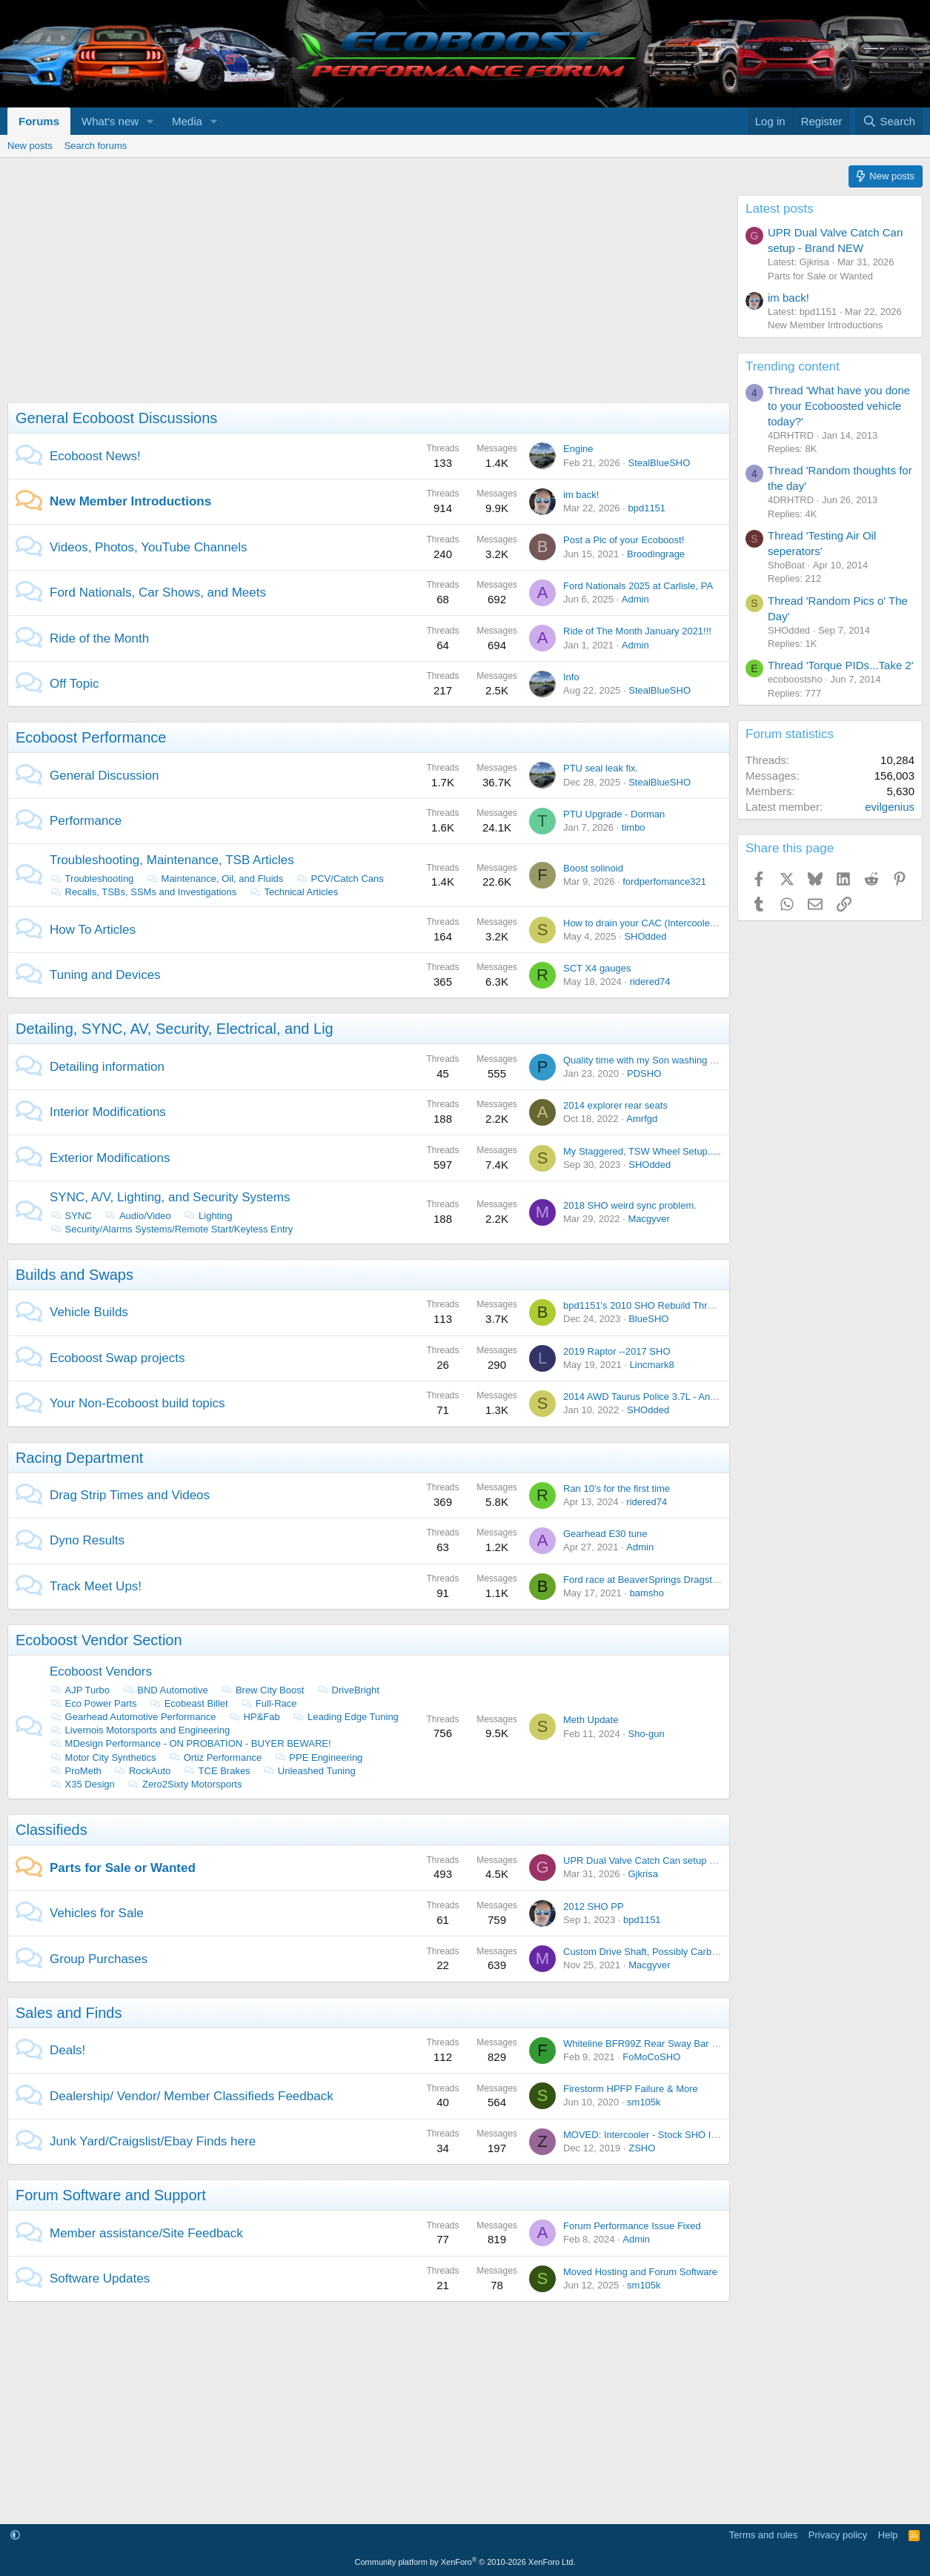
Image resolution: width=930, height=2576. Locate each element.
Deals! (67, 2050)
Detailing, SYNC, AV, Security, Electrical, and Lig (174, 1028)
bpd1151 (646, 508)
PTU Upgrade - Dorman (614, 814)
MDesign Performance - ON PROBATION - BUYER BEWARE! (190, 1743)
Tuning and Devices (105, 975)
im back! (581, 494)
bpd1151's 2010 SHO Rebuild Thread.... (648, 1305)
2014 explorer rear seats (615, 1105)
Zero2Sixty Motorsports (184, 1784)
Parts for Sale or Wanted (123, 1868)
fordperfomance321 (664, 881)
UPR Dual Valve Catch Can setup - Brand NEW (664, 1860)
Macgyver (648, 1218)
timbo (633, 827)
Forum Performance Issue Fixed (632, 2225)
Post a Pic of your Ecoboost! (623, 539)
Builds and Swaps (74, 1275)
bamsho (647, 1593)
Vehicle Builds (89, 1312)
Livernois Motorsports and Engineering (140, 1730)
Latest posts (779, 209)
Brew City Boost (262, 1690)
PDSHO (644, 1073)
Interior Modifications (108, 1112)
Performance (86, 821)
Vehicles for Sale (97, 1913)
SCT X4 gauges (597, 968)
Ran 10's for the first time (616, 1488)
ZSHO (641, 2148)
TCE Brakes (216, 1770)
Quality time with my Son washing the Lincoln (660, 1060)
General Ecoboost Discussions (116, 418)
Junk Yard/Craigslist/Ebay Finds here (153, 2141)
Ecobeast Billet (188, 1703)
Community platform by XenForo (465, 2561)
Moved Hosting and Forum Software (640, 2271)
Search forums (95, 145)
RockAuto (141, 1770)
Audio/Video (137, 1215)
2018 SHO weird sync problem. (630, 1205)
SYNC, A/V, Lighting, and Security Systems (170, 1197)
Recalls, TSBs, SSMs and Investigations (143, 891)
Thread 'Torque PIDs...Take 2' (841, 665)
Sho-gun (646, 1733)
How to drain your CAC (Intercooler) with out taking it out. (685, 923)
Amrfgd (641, 1118)
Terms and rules (763, 2534)
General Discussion (104, 776)
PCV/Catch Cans (340, 878)
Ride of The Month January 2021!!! (637, 631)
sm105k (644, 2102)
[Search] (889, 121)
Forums (39, 121)
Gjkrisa (642, 1873)
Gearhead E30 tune (605, 1533)
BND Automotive (165, 1690)
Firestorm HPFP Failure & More (630, 2088)
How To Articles (93, 930)
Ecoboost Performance (91, 737)
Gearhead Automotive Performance (133, 1716)
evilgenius (889, 806)
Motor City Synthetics (103, 1757)
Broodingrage (656, 554)
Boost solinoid (593, 868)
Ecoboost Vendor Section (99, 1640)
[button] (150, 121)
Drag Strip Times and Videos (130, 1495)
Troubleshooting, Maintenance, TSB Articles (172, 860)
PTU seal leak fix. (600, 768)
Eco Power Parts (93, 1703)
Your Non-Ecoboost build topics (137, 1403)
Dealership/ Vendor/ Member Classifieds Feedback (191, 2096)
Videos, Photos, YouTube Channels (149, 547)
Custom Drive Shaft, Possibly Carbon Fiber (655, 1951)
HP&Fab (254, 1716)
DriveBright (347, 1690)
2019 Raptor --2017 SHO (617, 1351)
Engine (578, 448)
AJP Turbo (80, 1690)
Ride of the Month (99, 638)
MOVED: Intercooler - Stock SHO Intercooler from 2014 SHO (693, 2134)
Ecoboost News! (95, 456)
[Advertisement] (365, 298)
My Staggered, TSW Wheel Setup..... (642, 1151)
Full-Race (268, 1703)
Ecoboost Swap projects (117, 1358)
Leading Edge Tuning (345, 1716)
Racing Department (79, 1458)
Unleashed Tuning (308, 1770)
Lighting (207, 1215)
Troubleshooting (91, 878)
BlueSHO (648, 1318)
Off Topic (74, 684)
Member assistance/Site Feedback (146, 2233)
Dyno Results (87, 1540)
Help (888, 2534)
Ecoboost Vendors (101, 1671)
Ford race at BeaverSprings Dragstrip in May (658, 1579)
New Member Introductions (130, 501)
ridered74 (650, 981)
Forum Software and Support (111, 2195)
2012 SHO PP (593, 1906)
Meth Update (590, 1719)
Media (187, 121)
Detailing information (107, 1067)
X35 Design (82, 1784)
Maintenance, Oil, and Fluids (214, 878)
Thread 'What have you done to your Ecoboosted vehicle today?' (839, 406)
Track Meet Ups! (96, 1586)
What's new (110, 121)
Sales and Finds (69, 2013)
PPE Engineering (318, 1757)
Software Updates (100, 2278)
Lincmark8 (652, 1364)
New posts (30, 145)
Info (571, 677)
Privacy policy (837, 2534)
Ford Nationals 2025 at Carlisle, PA (638, 585)
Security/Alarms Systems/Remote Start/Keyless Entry (171, 1229)
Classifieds (51, 1830)
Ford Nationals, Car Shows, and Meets (158, 592)
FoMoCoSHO (651, 2056)
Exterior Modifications (110, 1158)
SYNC (71, 1215)
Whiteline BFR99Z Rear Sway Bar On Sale (654, 2043)
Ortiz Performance (215, 1757)
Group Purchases (98, 1959)
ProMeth (76, 1770)
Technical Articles (293, 891)
